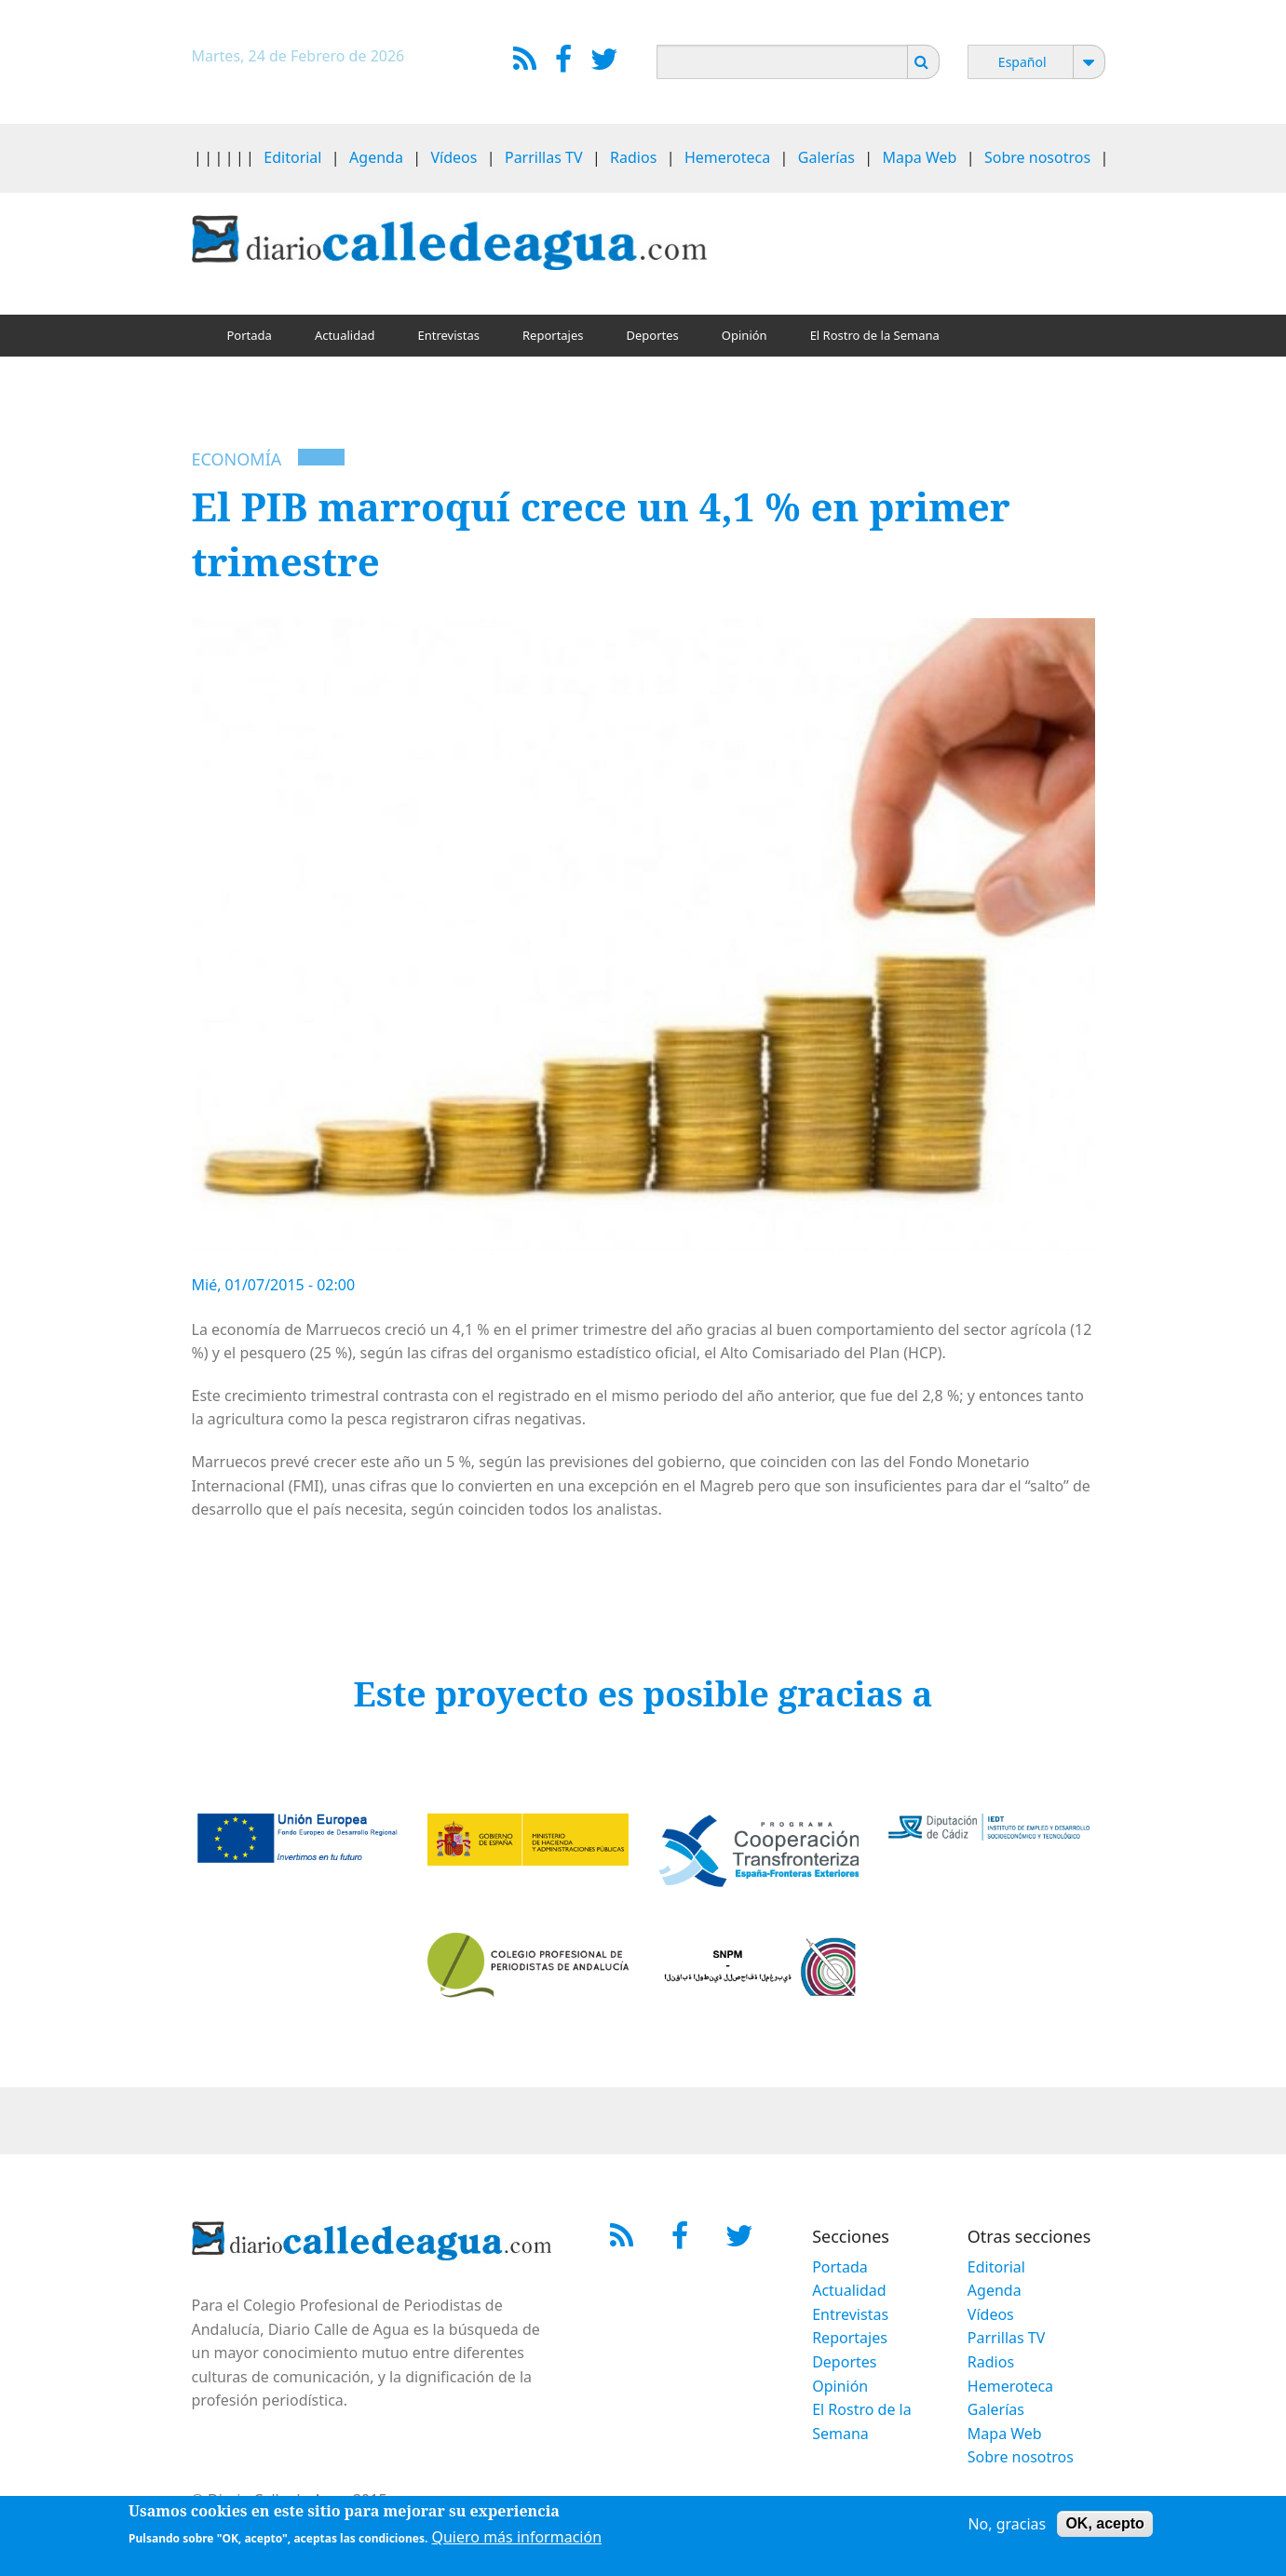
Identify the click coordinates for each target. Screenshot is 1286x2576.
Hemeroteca (727, 157)
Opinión (744, 335)
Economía (237, 459)
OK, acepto (1104, 2526)
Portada (249, 335)
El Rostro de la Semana (875, 335)
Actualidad (345, 335)
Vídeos (453, 157)
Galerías (826, 157)
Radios (633, 157)
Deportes (653, 335)
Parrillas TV (544, 157)
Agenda (376, 157)
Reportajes (553, 335)
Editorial (292, 157)
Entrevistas (448, 335)
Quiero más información (516, 2539)
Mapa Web (920, 157)
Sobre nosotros (1037, 157)
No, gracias (1007, 2526)
